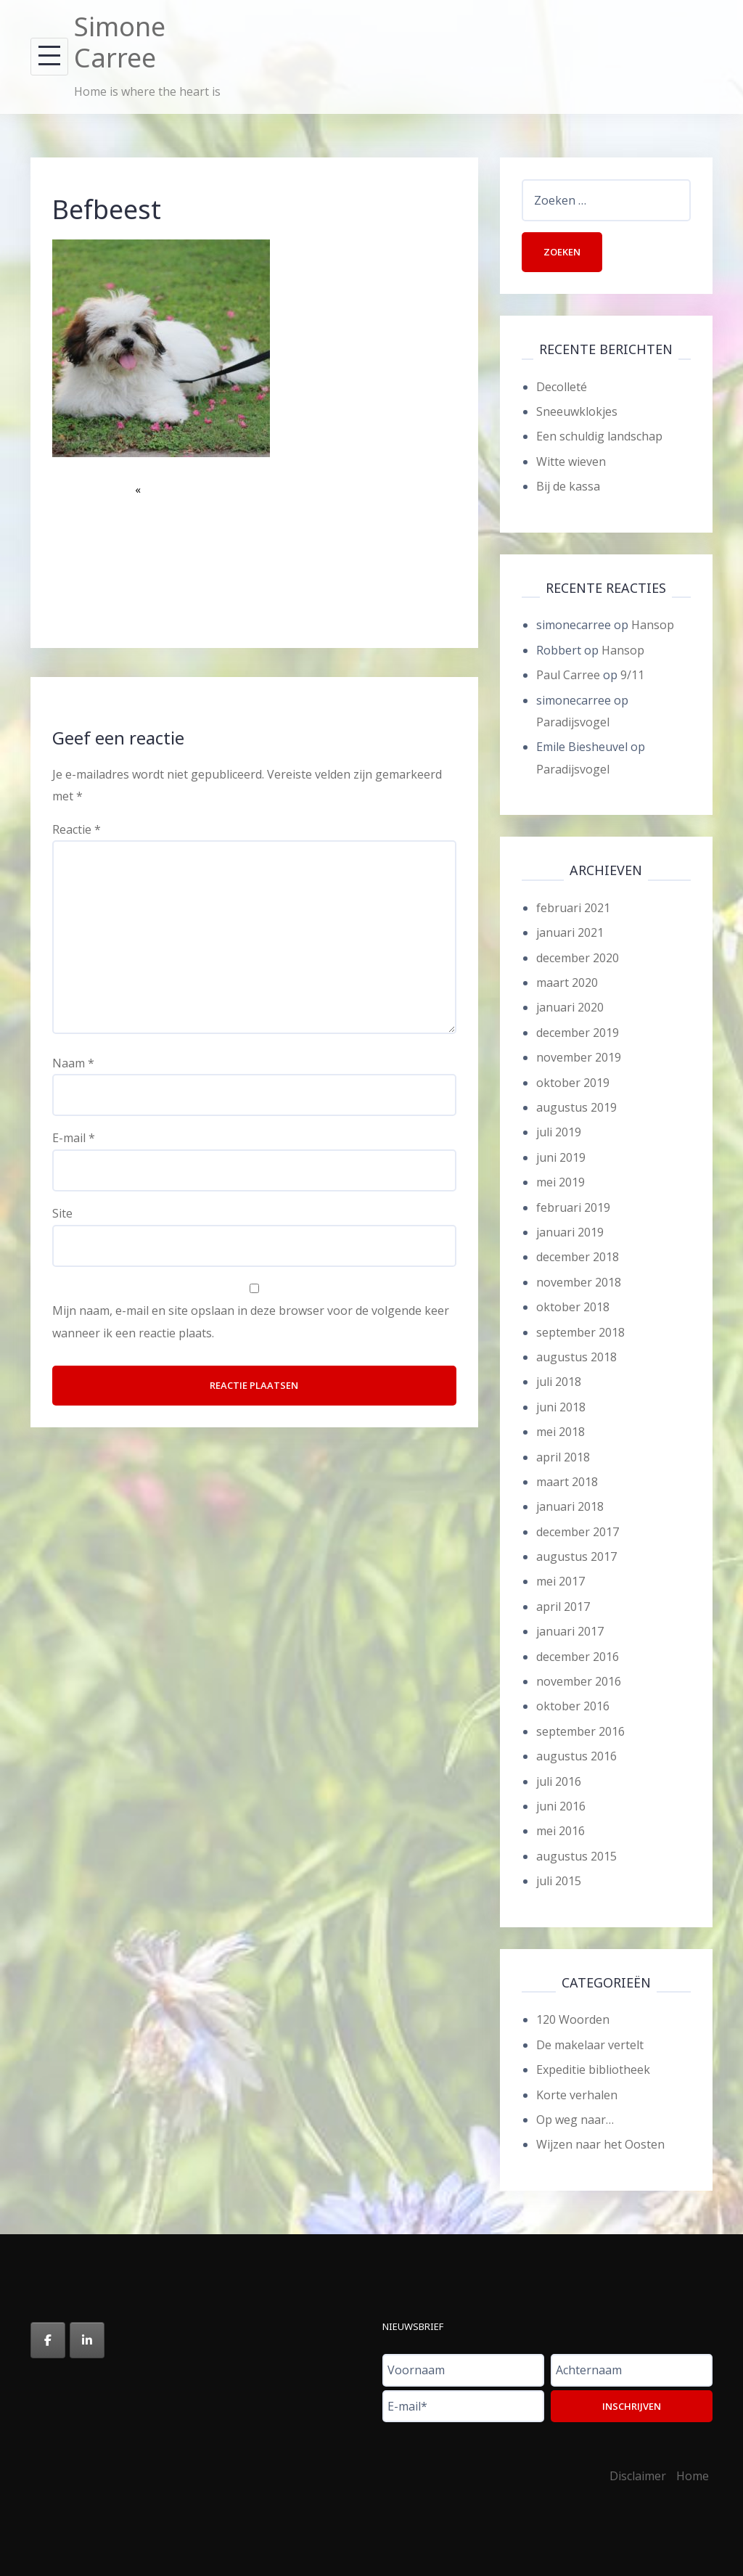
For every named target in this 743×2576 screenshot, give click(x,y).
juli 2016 (558, 1781)
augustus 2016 (576, 1756)
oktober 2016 (572, 1706)
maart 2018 (567, 1482)
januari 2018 (570, 1506)
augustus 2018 (576, 1357)
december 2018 (577, 1257)
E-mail (73, 1138)
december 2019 (577, 1033)
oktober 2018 (572, 1307)
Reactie (76, 829)
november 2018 (578, 1282)
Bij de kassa (568, 486)
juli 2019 (558, 1132)
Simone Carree (119, 42)
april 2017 (563, 1607)
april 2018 (563, 1457)
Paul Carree (568, 675)
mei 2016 (560, 1831)
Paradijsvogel (572, 722)
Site (62, 1213)
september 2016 (580, 1731)
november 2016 (578, 1681)
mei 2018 (560, 1432)
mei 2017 (560, 1581)
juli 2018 (558, 1382)
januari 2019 (570, 1232)
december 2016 (577, 1657)
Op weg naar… (575, 2120)
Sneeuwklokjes (576, 411)
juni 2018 (561, 1407)
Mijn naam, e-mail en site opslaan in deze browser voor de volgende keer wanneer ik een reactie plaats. (250, 1321)
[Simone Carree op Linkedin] (87, 2340)
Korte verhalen (576, 2095)
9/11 (632, 675)
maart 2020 (567, 982)
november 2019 (578, 1057)
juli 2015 (558, 1881)
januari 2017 (570, 1631)
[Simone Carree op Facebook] (47, 2340)
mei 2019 (560, 1182)
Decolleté (561, 387)
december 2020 (577, 958)
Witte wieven (571, 461)
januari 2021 (570, 932)
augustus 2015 (576, 1856)
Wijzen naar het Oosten (600, 2144)
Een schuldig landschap (599, 436)
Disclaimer (637, 2476)
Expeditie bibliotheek (593, 2069)
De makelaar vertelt (590, 2045)
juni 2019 (561, 1157)
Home (692, 2476)
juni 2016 (561, 1806)
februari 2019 (573, 1207)
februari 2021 (573, 908)
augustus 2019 (576, 1107)
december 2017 (577, 1532)
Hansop (652, 625)
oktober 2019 (572, 1083)
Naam (73, 1063)
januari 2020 (570, 1007)
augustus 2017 (576, 1556)
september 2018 (580, 1332)
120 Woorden (572, 2019)
